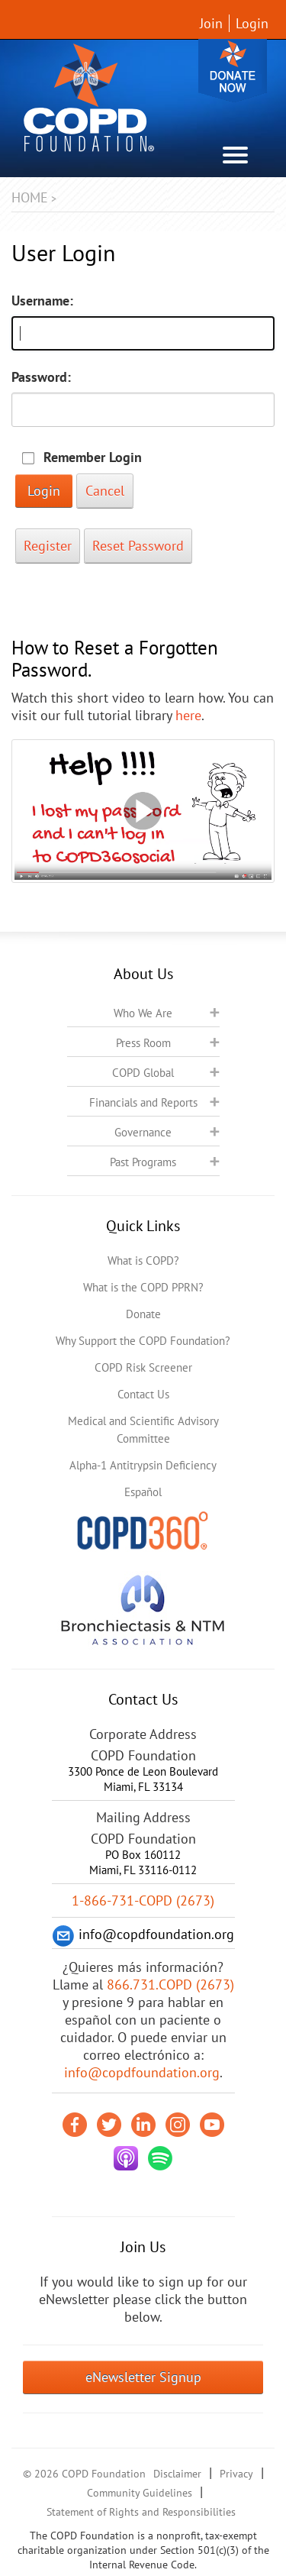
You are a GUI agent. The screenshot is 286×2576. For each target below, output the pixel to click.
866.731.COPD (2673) (170, 1984)
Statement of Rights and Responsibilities (141, 2512)
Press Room (143, 1043)
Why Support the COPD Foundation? (143, 1340)
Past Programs (143, 1162)
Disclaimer (177, 2474)
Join (211, 23)
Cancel (104, 490)
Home (29, 197)
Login (252, 23)
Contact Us (143, 1394)
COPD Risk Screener (143, 1367)
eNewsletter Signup (143, 2377)
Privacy (236, 2474)
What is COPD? (143, 1260)
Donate (232, 70)
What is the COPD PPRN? (143, 1287)
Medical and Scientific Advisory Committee (143, 1430)
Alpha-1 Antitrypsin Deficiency (143, 1465)
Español (143, 1492)
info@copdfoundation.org (142, 2072)
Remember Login (92, 457)
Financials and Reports (143, 1102)
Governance (143, 1132)
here (188, 715)
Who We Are (143, 1013)
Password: (41, 377)
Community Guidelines (139, 2493)
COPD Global (143, 1072)
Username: (42, 300)
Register (48, 545)
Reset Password (138, 545)
